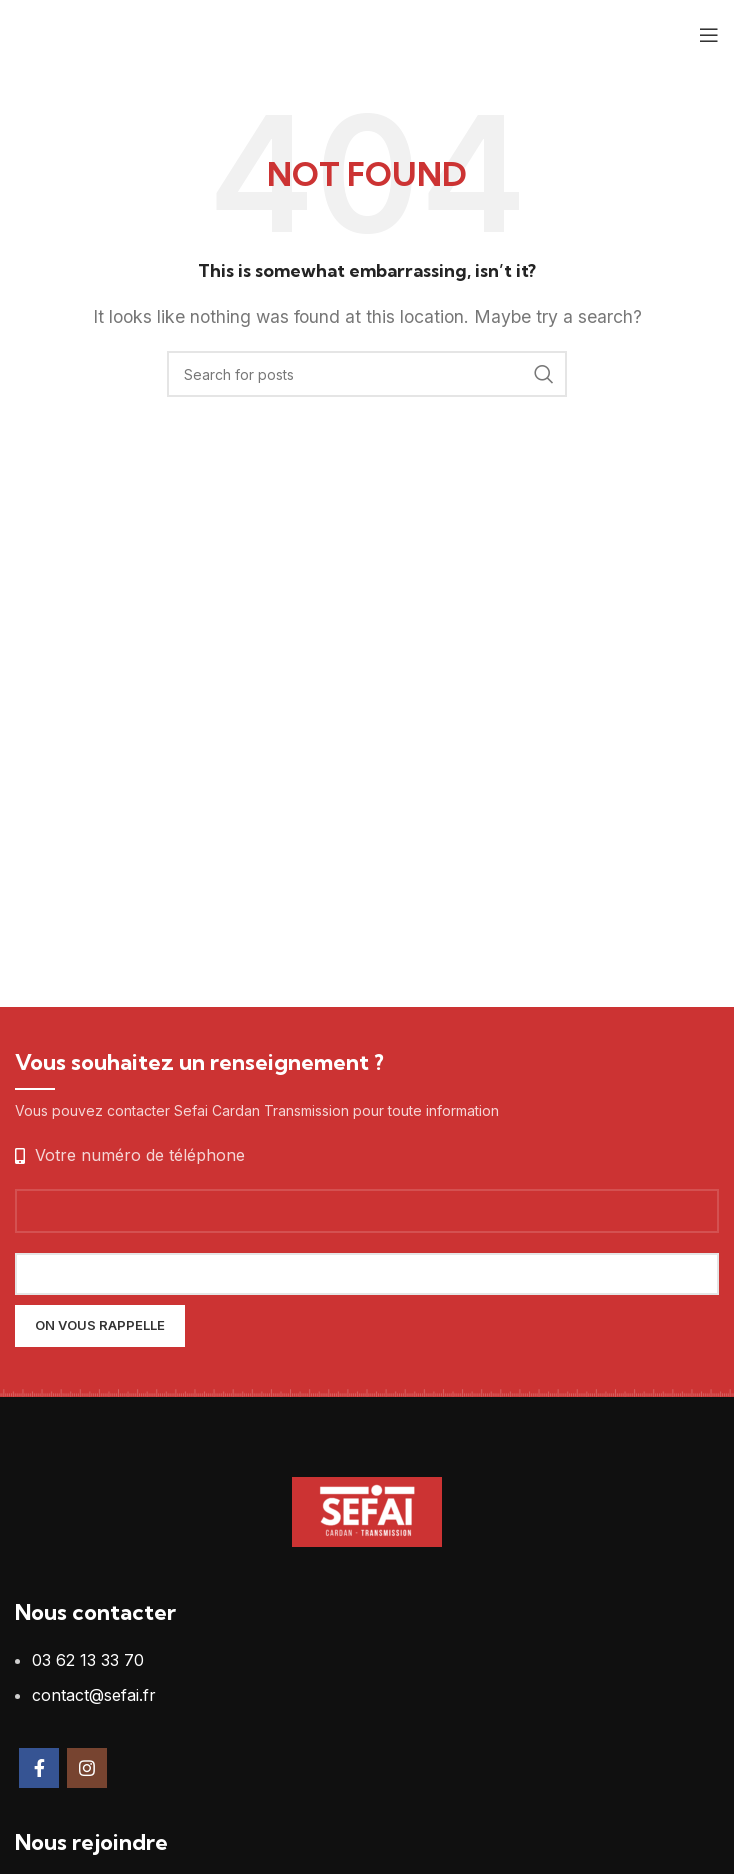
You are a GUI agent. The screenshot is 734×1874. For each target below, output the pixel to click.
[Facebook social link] (39, 1768)
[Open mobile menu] (709, 35)
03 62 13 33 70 (88, 1660)
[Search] (367, 374)
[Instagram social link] (87, 1768)
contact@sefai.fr (94, 1695)
